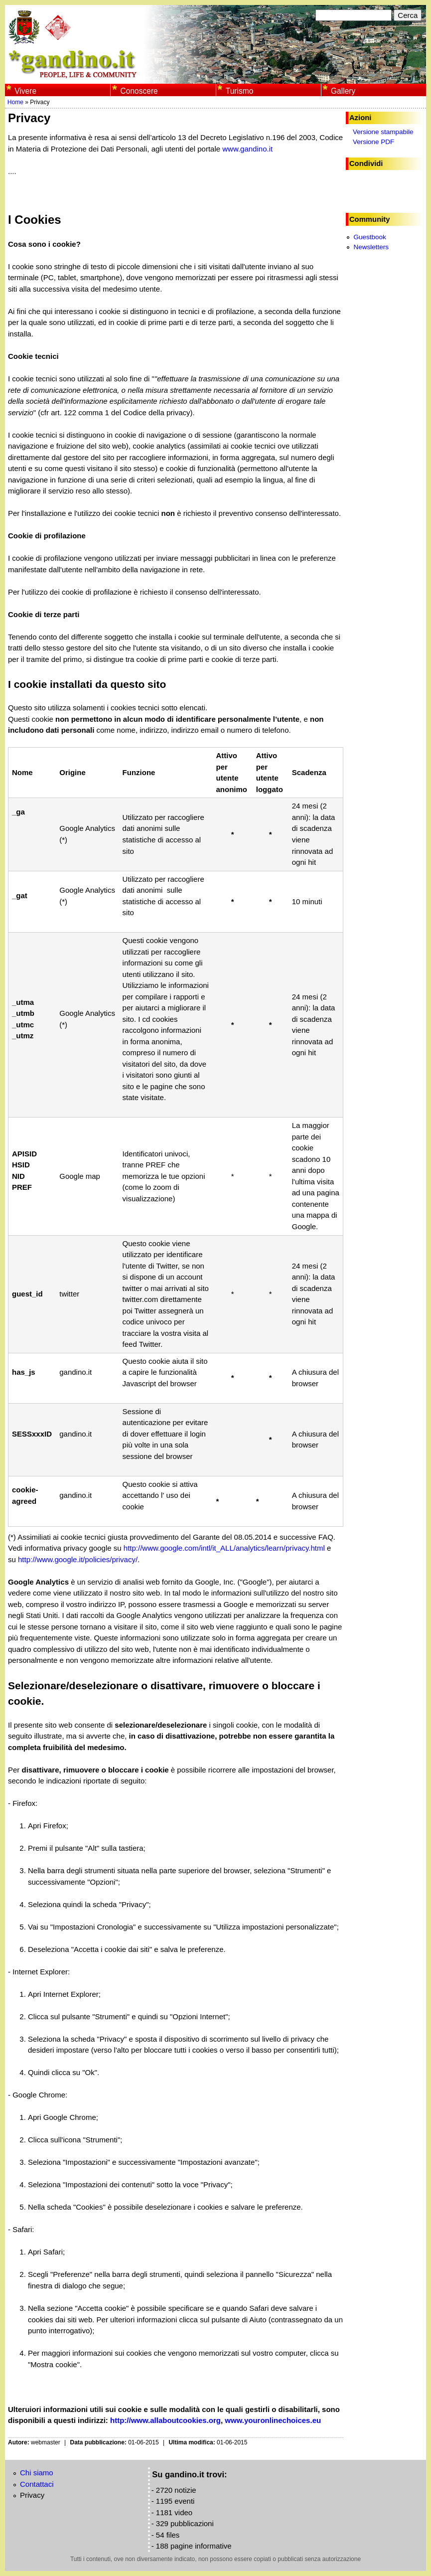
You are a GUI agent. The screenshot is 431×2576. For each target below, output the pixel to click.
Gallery (343, 91)
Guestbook (369, 237)
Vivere (25, 91)
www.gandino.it (247, 149)
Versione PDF (373, 142)
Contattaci (37, 2484)
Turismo (240, 91)
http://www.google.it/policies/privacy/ (78, 1559)
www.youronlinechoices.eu (273, 2420)
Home (15, 102)
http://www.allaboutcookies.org (165, 2420)
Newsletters (371, 247)
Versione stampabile (383, 132)
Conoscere (139, 91)
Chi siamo (36, 2472)
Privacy (32, 2495)
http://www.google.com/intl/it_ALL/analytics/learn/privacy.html (224, 1548)
